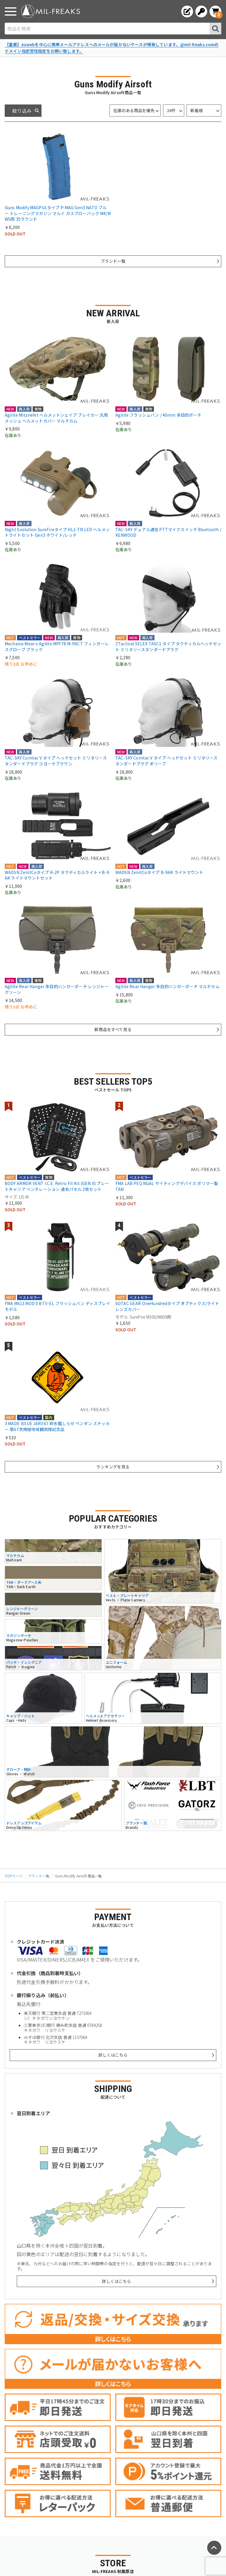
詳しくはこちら (112, 2055)
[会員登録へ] (187, 11)
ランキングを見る (112, 1467)
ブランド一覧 (113, 261)
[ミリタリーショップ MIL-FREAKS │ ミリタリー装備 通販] (50, 11)
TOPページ (14, 1875)
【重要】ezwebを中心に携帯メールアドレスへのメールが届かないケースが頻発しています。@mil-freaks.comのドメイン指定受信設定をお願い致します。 (112, 47)
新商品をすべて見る (112, 1029)
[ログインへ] (201, 11)
